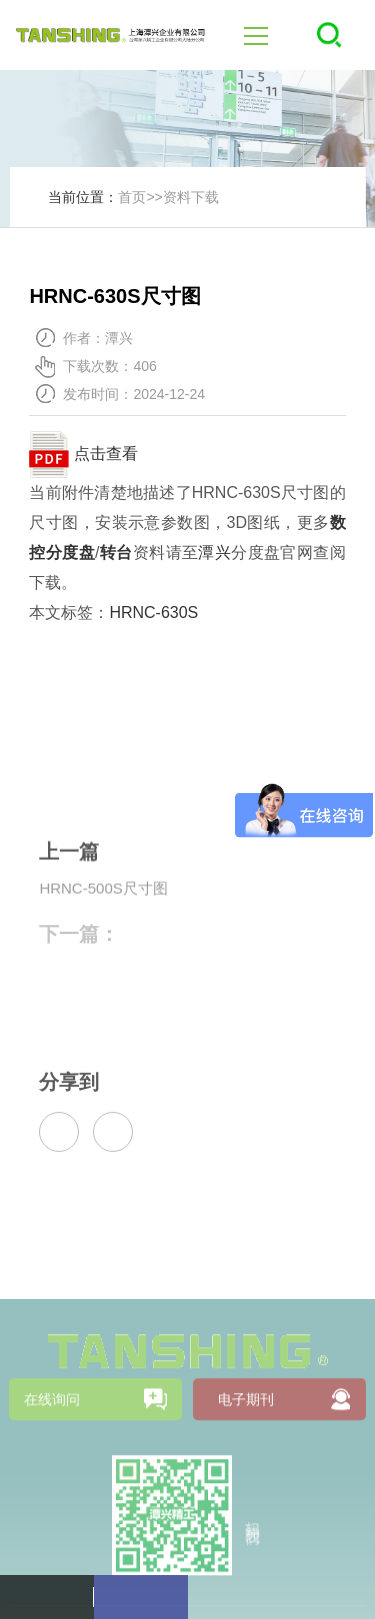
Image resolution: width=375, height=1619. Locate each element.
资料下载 (191, 197)
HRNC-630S (153, 612)
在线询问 (52, 1474)
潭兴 (214, 552)
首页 (132, 197)
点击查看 (83, 453)
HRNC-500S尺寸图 (103, 906)
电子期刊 (246, 1474)
